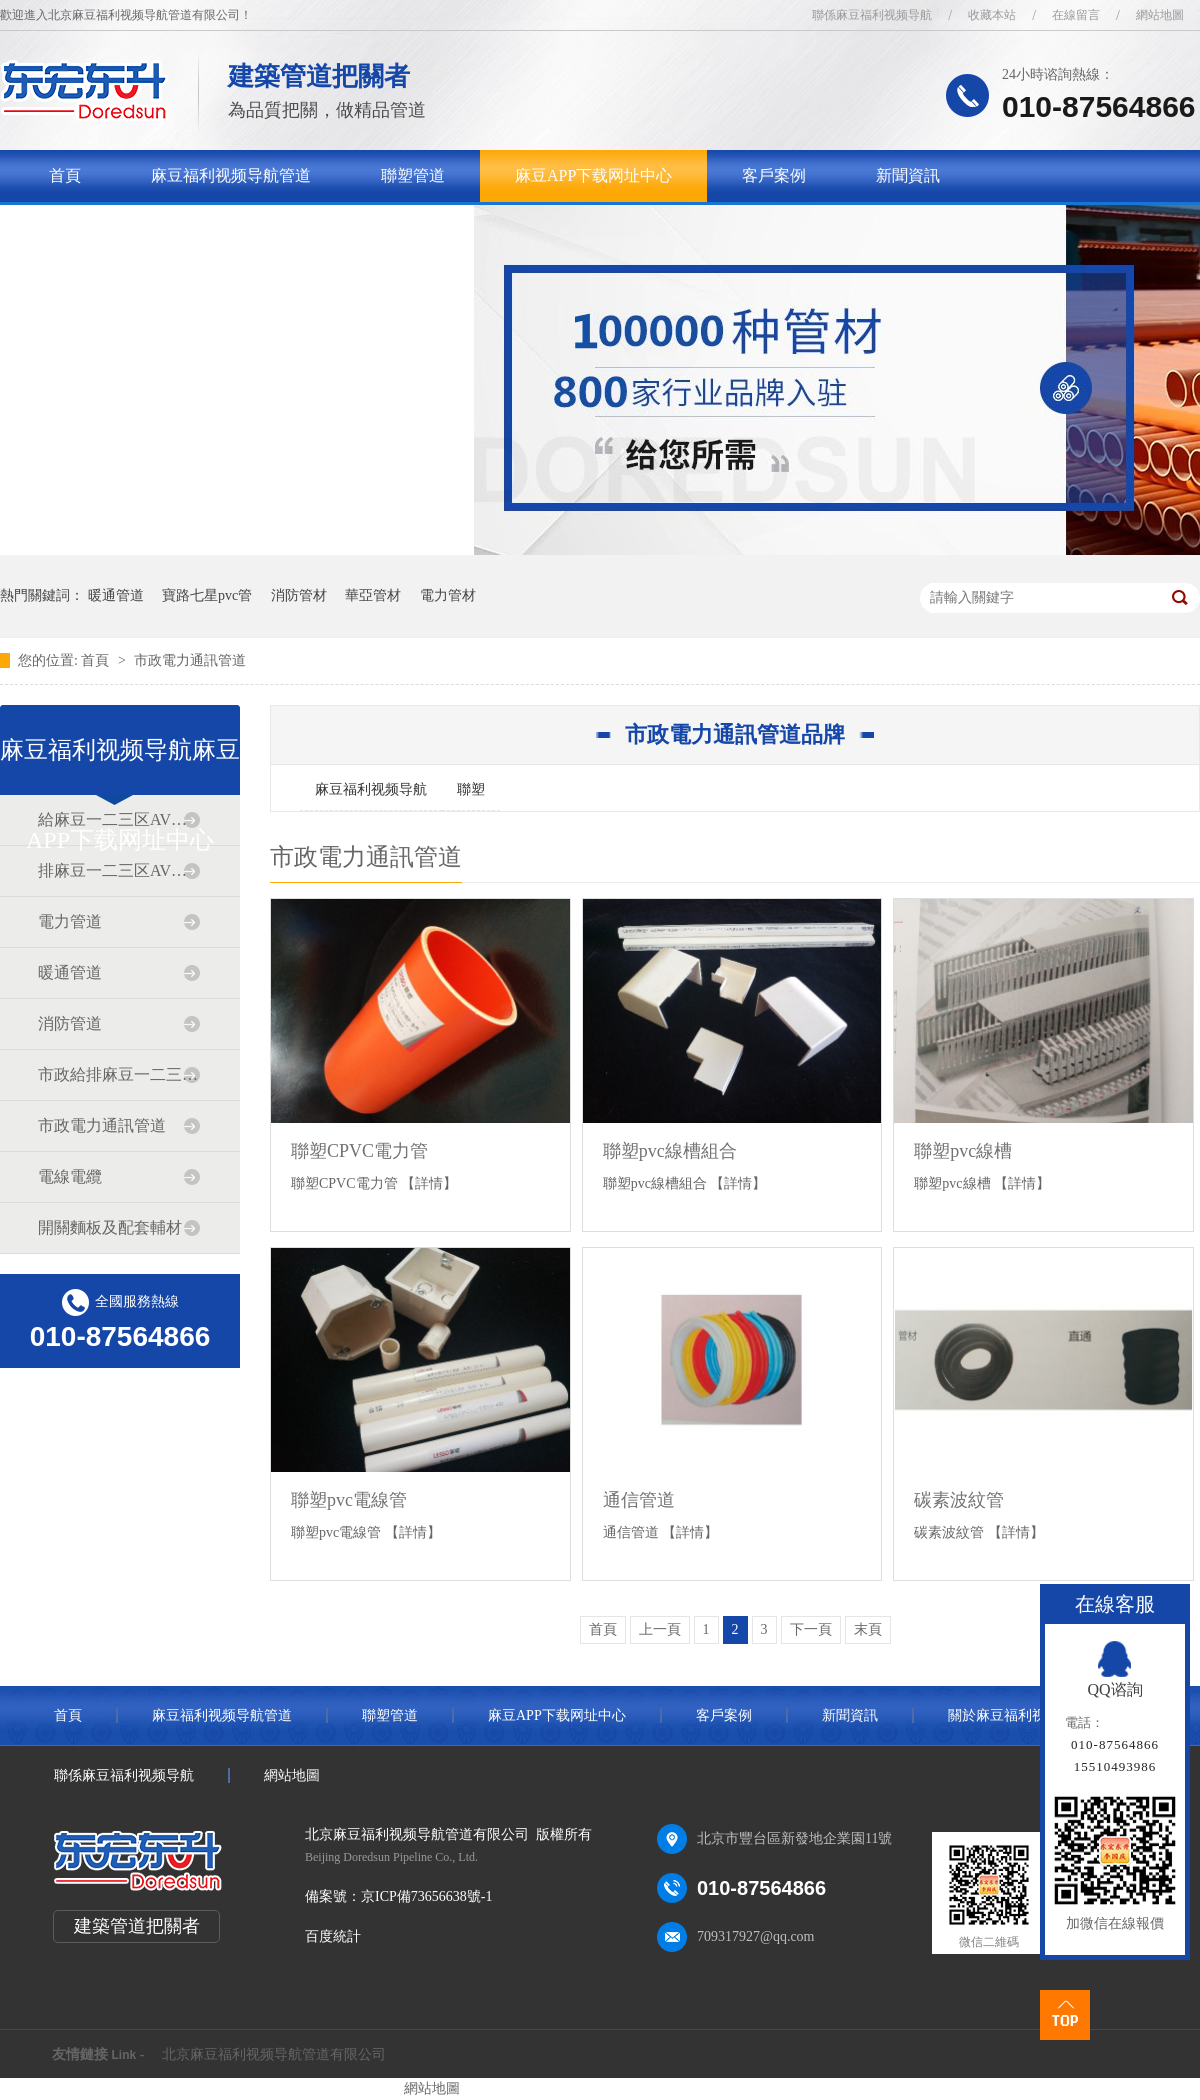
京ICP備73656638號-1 (426, 1896)
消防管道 (70, 1023)
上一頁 (660, 1629)
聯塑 (471, 789)
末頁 (868, 1629)
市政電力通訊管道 (190, 660)
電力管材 (448, 595)
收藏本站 (992, 15)
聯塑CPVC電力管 (359, 1151)
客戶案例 (774, 175)
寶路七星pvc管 (207, 595)
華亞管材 (373, 595)
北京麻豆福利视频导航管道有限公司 (274, 2054)
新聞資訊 (908, 175)
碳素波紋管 (959, 1500)
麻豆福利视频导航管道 (231, 175)
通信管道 (639, 1500)
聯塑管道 (413, 175)
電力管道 (70, 921)
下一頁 (811, 1629)
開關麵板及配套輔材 (110, 1227)
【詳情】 (429, 1183)
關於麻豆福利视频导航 (129, 227)
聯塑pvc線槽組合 (670, 1151)
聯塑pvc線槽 (963, 1151)
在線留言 (1076, 15)
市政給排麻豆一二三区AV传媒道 (119, 1074)
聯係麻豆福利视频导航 (872, 15)
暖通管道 (116, 595)
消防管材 (299, 595)
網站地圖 (1160, 15)
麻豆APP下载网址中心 (593, 175)
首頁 (65, 175)
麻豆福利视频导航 (371, 789)
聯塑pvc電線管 (349, 1500)
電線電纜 (70, 1176)
